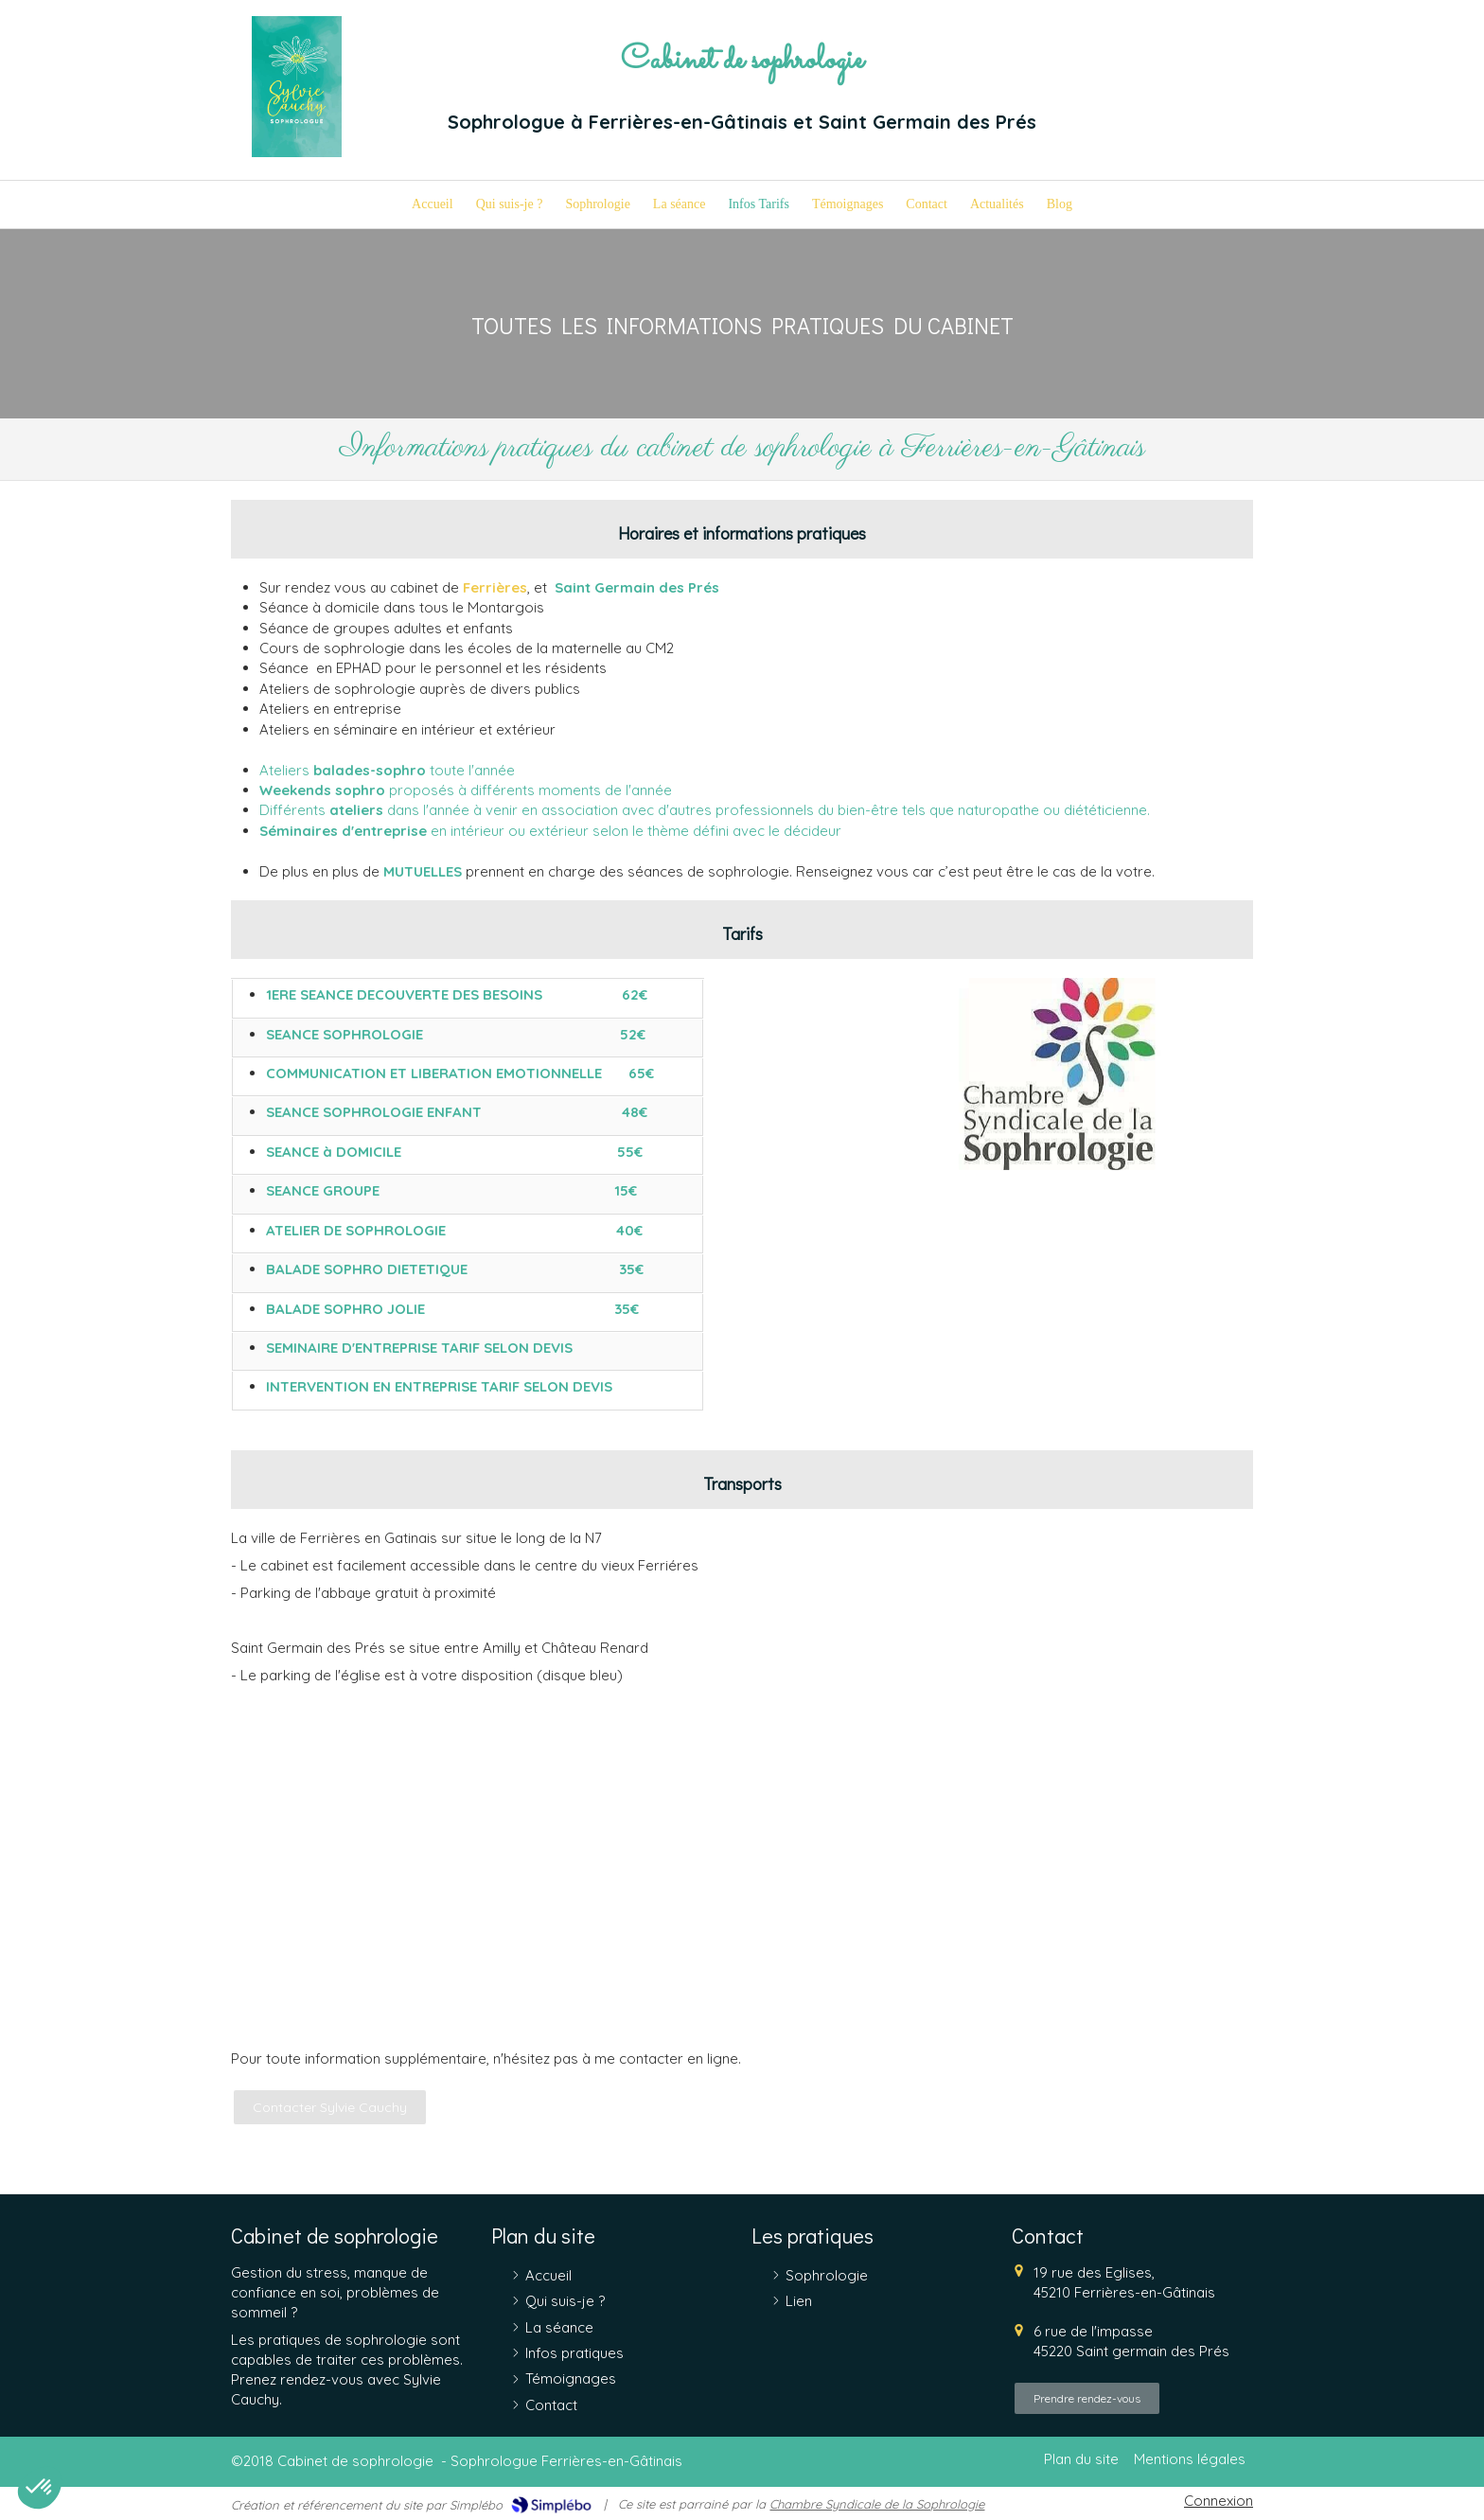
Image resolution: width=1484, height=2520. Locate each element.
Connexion (1218, 2501)
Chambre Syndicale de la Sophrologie (876, 2503)
